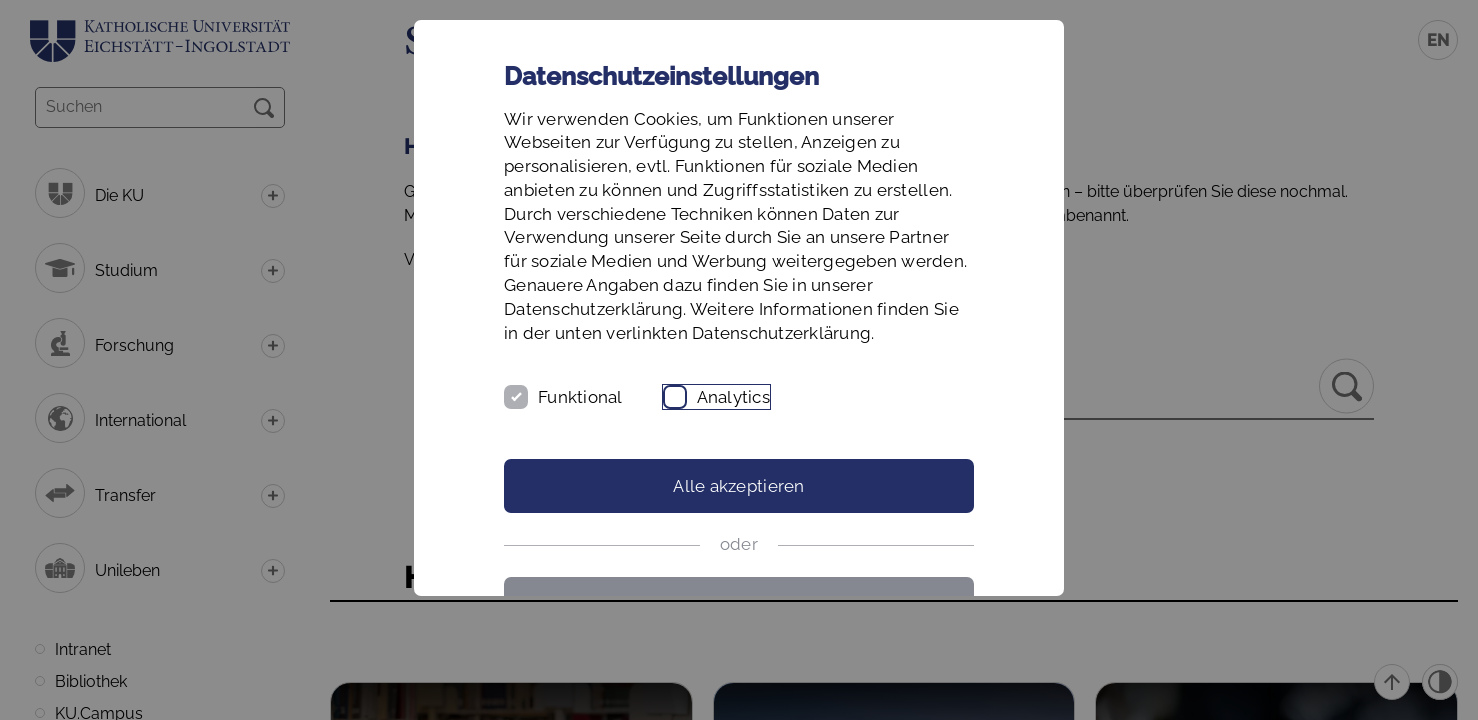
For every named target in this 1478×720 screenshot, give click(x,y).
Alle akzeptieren (738, 486)
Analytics (733, 397)
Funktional (580, 397)
